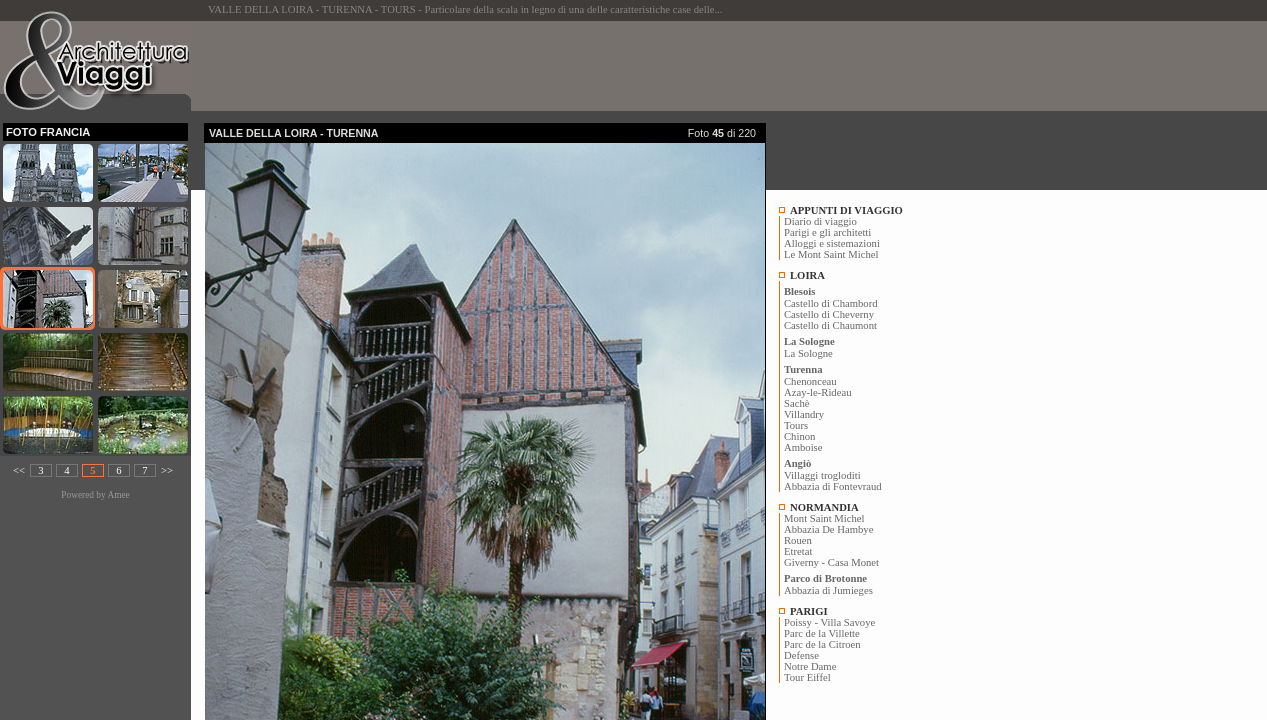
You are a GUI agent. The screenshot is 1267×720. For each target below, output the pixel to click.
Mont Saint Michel (824, 518)
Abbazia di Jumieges (828, 590)
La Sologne (808, 353)
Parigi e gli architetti (827, 232)
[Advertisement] (568, 66)
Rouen (798, 540)
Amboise (803, 447)
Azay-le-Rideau (817, 392)
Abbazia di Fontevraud (833, 486)
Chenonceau (810, 381)
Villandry (804, 414)
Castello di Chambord (831, 303)
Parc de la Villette (822, 633)
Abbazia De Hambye (828, 529)
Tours (796, 425)
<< (19, 470)
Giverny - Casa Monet (831, 562)
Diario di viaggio (820, 221)
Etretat (798, 551)
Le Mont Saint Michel (831, 254)
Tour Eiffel (807, 677)
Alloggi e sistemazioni (832, 243)
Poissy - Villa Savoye (829, 622)
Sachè (796, 403)
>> (167, 470)
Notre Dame (810, 666)
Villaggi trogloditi (822, 475)
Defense (801, 655)
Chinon (799, 436)
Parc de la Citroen (822, 644)
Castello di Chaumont (830, 325)
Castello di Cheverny (829, 314)
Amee (118, 495)
